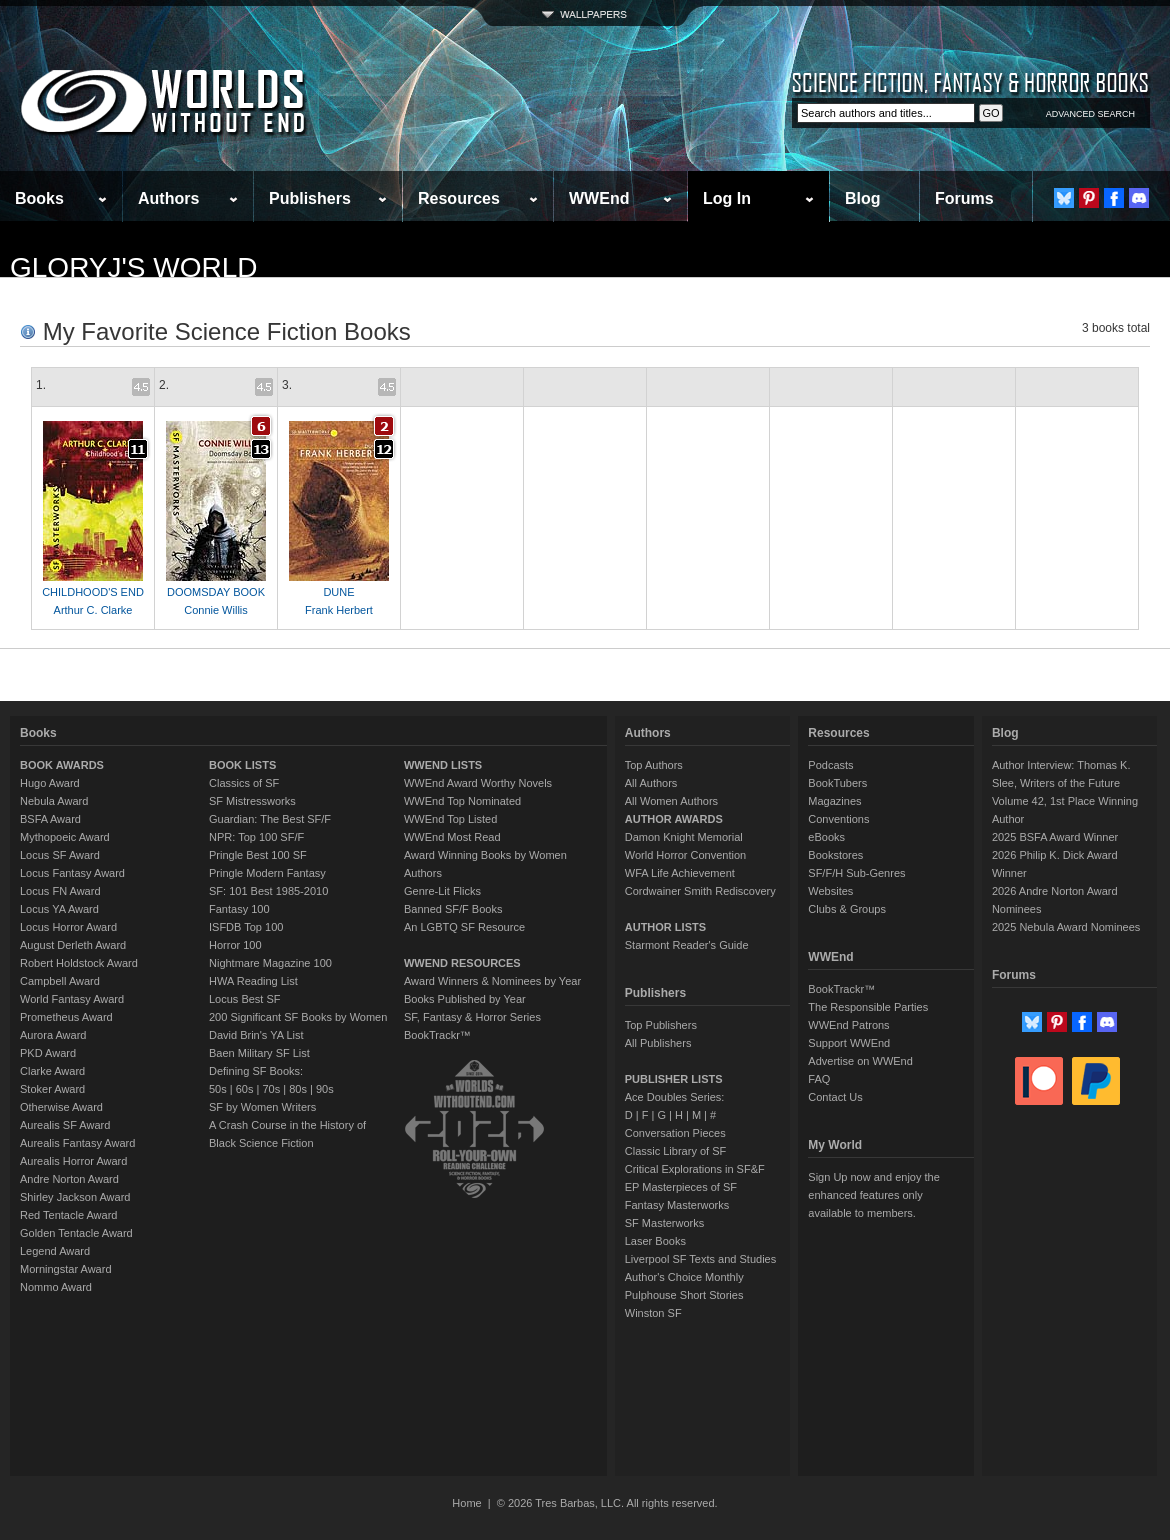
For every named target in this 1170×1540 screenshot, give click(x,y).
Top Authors (654, 765)
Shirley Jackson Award (75, 1197)
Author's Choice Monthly (684, 1277)
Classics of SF (244, 783)
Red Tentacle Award (68, 1215)
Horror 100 (235, 945)
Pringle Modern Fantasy (267, 873)
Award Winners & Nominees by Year (492, 981)
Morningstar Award (66, 1269)
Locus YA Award (59, 909)
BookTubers (837, 783)
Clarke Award (52, 1071)
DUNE (338, 592)
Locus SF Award (60, 855)
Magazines (834, 801)
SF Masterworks (664, 1223)
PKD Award (48, 1053)
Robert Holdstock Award (79, 963)
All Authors (651, 783)
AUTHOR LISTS (665, 927)
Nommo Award (56, 1287)
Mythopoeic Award (65, 837)
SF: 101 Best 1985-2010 (268, 891)
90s (325, 1089)
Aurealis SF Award (65, 1125)
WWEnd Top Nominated (462, 801)
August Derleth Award (73, 945)
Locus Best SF (245, 999)
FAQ (819, 1079)
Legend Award (55, 1251)
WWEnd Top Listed (450, 819)
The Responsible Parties (868, 1007)
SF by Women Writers (262, 1107)
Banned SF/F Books (453, 909)
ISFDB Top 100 (246, 927)
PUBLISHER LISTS (674, 1079)
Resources (459, 198)
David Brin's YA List (256, 1035)
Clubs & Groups (847, 909)
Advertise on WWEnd (860, 1061)
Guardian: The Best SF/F (270, 819)
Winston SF (653, 1313)
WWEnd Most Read (452, 837)
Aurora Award (53, 1035)
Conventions (838, 819)
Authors (168, 198)
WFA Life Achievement (680, 873)
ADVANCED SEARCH (1090, 114)
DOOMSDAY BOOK (216, 592)
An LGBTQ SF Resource (464, 927)
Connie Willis (216, 610)
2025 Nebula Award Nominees (1066, 927)
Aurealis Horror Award (73, 1161)
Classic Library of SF (675, 1151)
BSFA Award (50, 819)
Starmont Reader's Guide (687, 945)
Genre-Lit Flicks (442, 891)
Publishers (310, 198)
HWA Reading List (253, 981)
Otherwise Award (61, 1107)
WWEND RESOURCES (462, 963)
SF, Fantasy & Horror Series (472, 1017)
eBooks (826, 837)
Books (39, 198)
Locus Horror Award (68, 927)
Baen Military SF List (259, 1053)
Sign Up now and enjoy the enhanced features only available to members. (873, 1195)
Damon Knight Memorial (684, 837)
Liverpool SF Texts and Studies (700, 1259)
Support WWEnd (849, 1043)
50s (218, 1089)
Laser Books (655, 1241)
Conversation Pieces (675, 1133)
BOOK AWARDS (62, 765)
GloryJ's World (134, 267)
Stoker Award (52, 1089)
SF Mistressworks (252, 801)
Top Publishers (661, 1025)
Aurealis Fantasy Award (77, 1143)
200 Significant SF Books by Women (298, 1017)
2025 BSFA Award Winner (1055, 837)
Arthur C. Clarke (93, 610)
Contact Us (835, 1097)
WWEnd (599, 198)
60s (245, 1089)
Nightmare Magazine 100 (270, 963)
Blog (863, 198)
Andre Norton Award (69, 1179)
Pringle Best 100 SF (258, 855)
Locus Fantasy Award (72, 873)
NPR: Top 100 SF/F (256, 837)
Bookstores (835, 855)
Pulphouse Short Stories (684, 1295)
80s (298, 1089)
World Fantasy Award (72, 999)
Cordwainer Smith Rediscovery (700, 891)
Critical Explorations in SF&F (695, 1169)
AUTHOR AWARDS (674, 819)
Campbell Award (60, 981)
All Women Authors (671, 801)
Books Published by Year (465, 999)
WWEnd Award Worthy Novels (478, 783)
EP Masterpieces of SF (681, 1187)
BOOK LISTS (242, 765)
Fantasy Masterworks (677, 1205)
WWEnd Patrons (848, 1025)
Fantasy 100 (239, 909)
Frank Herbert (339, 610)
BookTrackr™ (437, 1035)
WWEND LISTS (443, 765)
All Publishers (658, 1043)
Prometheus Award (66, 1017)
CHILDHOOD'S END (93, 592)
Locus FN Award (60, 891)
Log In (727, 198)
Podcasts (830, 765)
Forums (964, 198)
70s (271, 1089)
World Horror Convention (685, 855)
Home (466, 1503)
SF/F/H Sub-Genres (856, 873)
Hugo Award (50, 783)
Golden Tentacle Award (76, 1233)
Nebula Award (54, 801)
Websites (830, 891)
